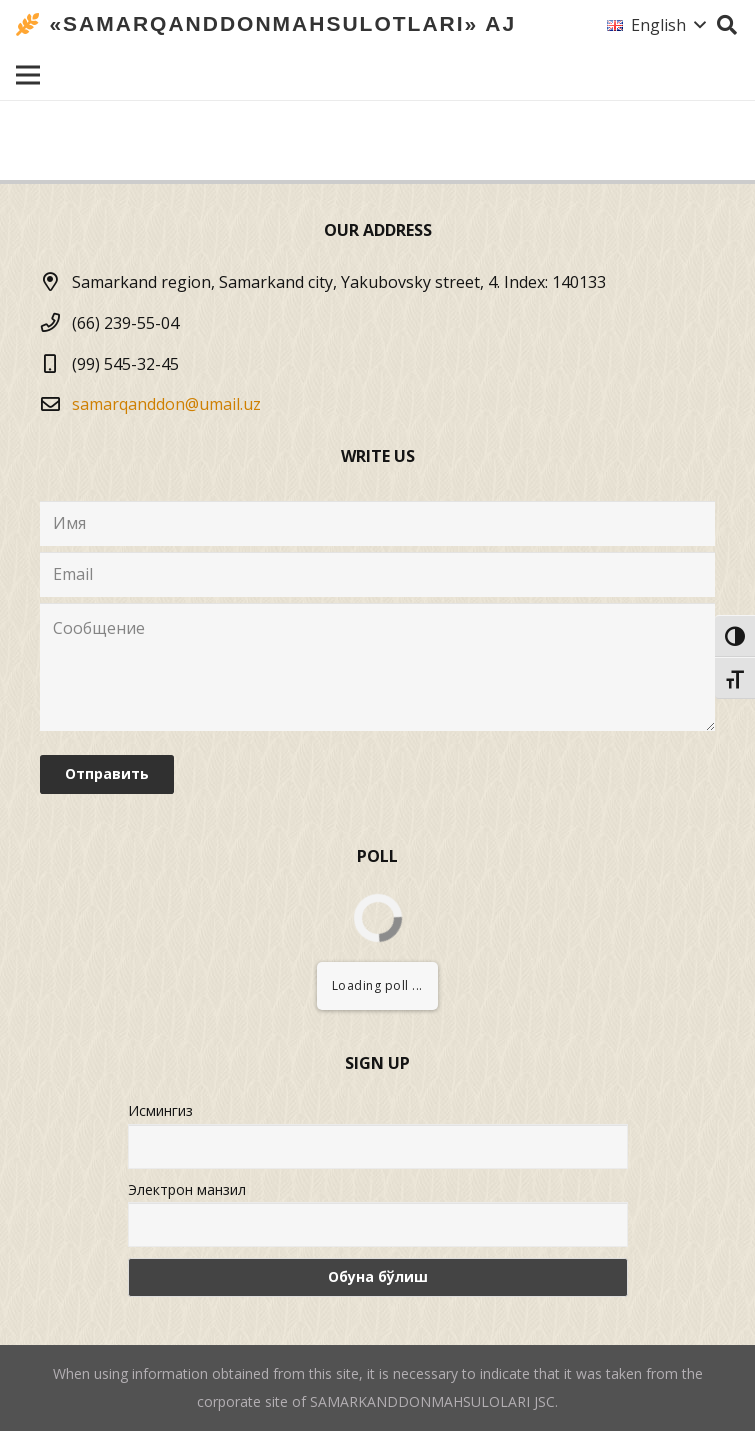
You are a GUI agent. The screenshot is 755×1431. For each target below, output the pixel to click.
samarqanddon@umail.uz (166, 404)
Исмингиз (160, 1110)
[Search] (727, 25)
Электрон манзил (187, 1189)
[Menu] (28, 75)
